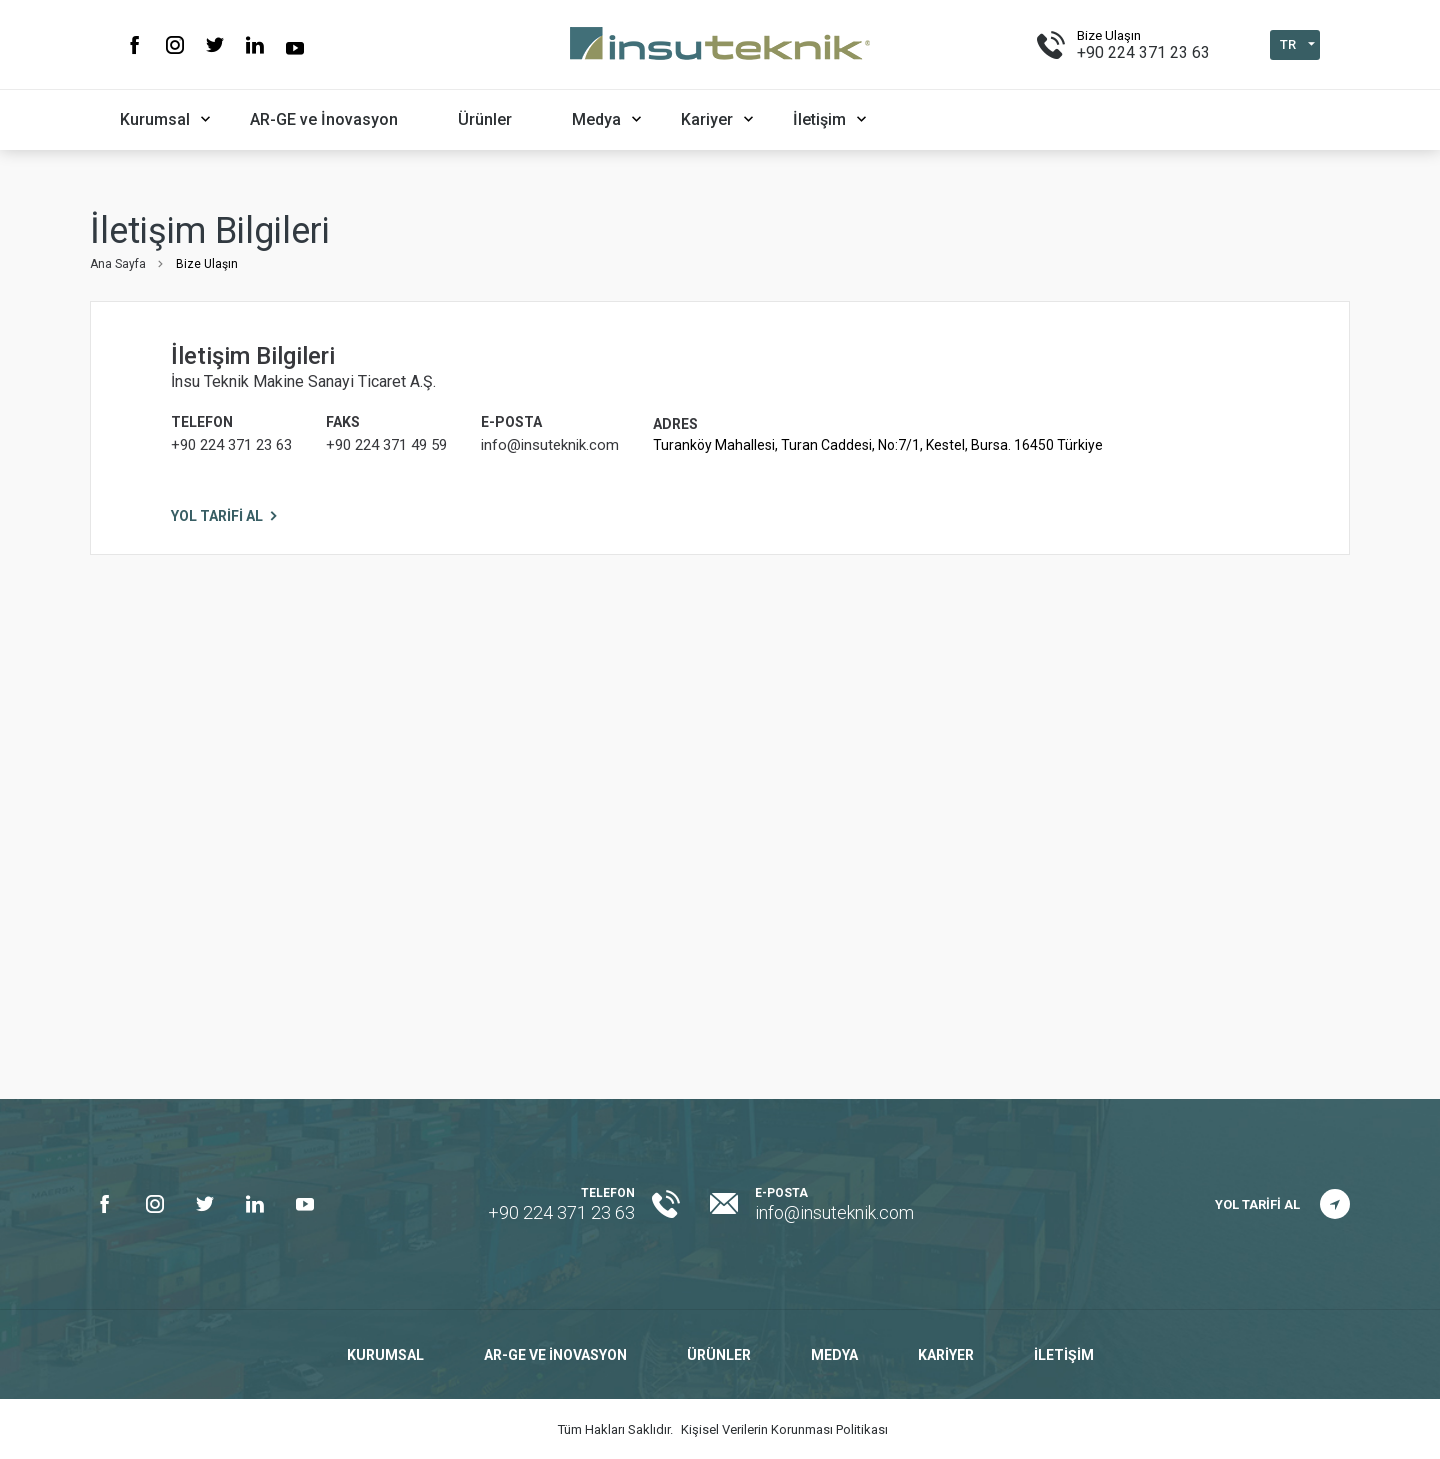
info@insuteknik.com (550, 445)
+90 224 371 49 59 (386, 445)
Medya (596, 119)
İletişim (819, 119)
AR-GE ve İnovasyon (324, 119)
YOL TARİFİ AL (217, 516)
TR (1288, 44)
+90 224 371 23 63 (1143, 52)
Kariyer (707, 119)
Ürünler (485, 119)
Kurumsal (155, 119)
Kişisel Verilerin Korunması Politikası (784, 1429)
